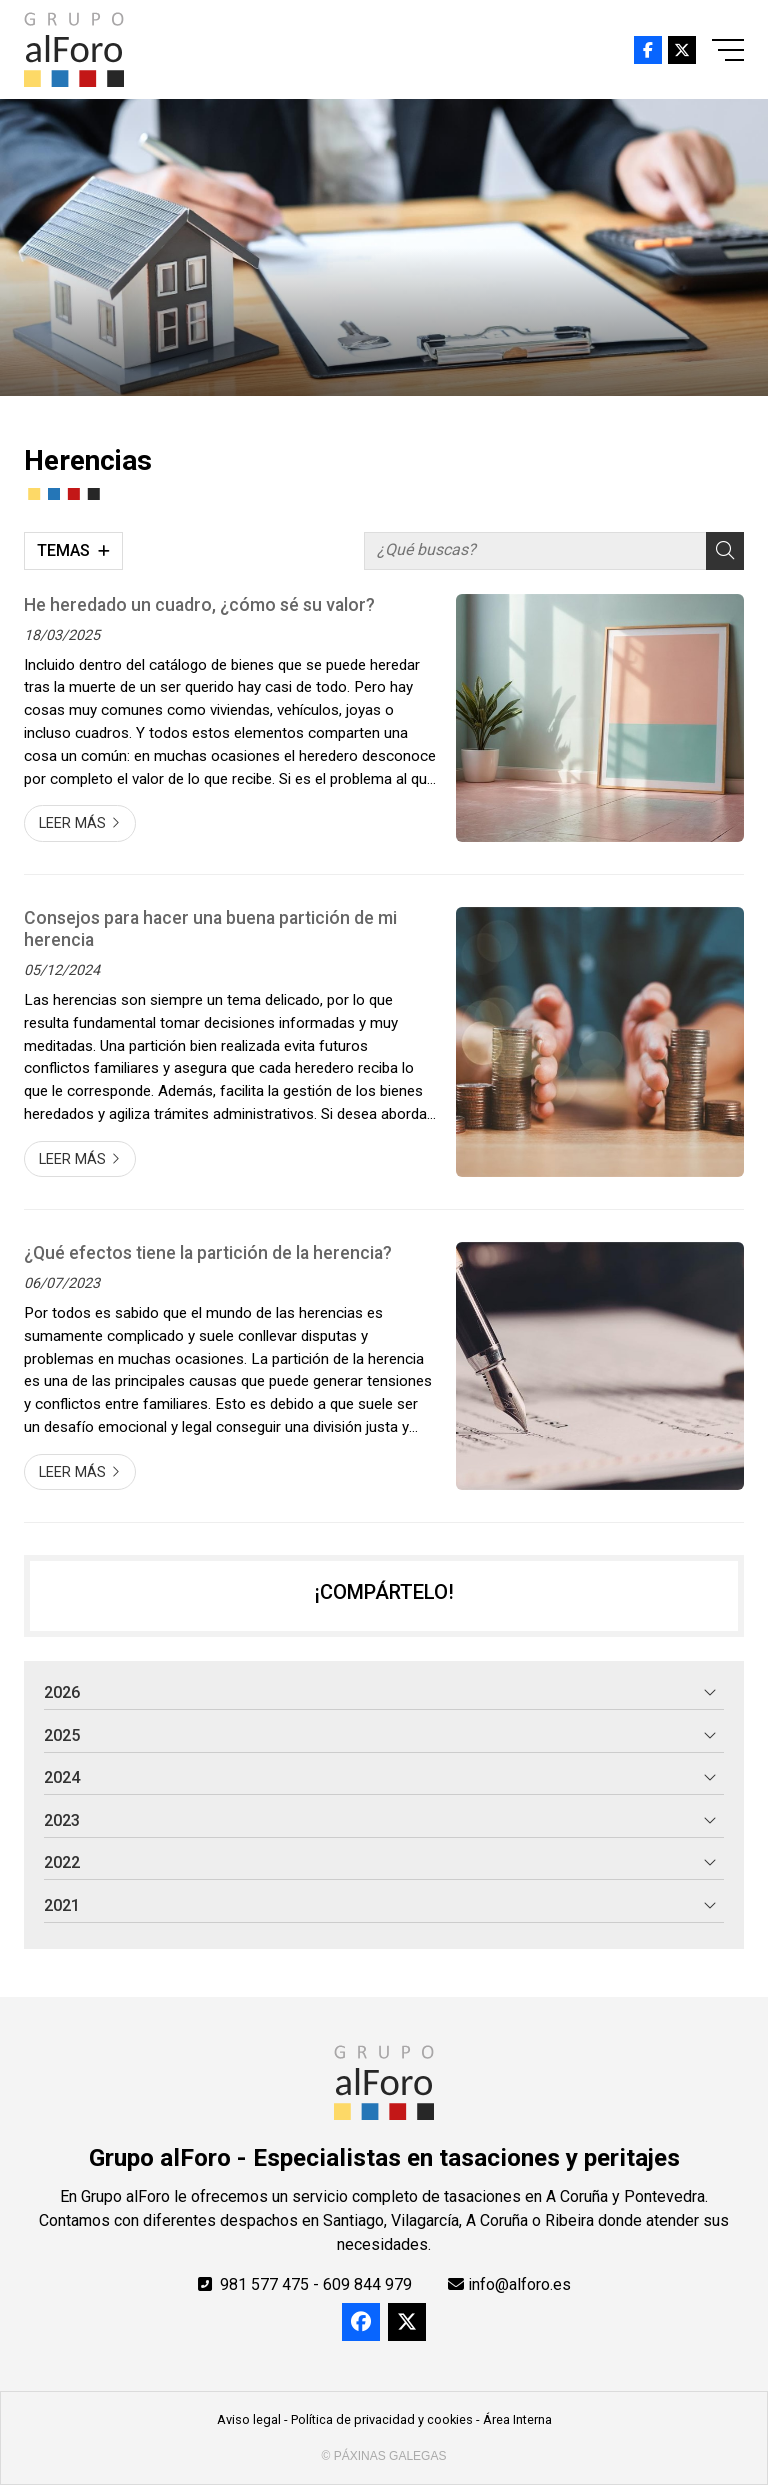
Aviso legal (249, 2419)
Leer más (72, 823)
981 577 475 (264, 2284)
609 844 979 (367, 2284)
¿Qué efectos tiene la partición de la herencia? (208, 1253)
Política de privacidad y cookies (382, 2419)
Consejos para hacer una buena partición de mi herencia (210, 929)
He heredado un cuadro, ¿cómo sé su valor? (199, 605)
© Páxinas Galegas (384, 2456)
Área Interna (517, 2419)
